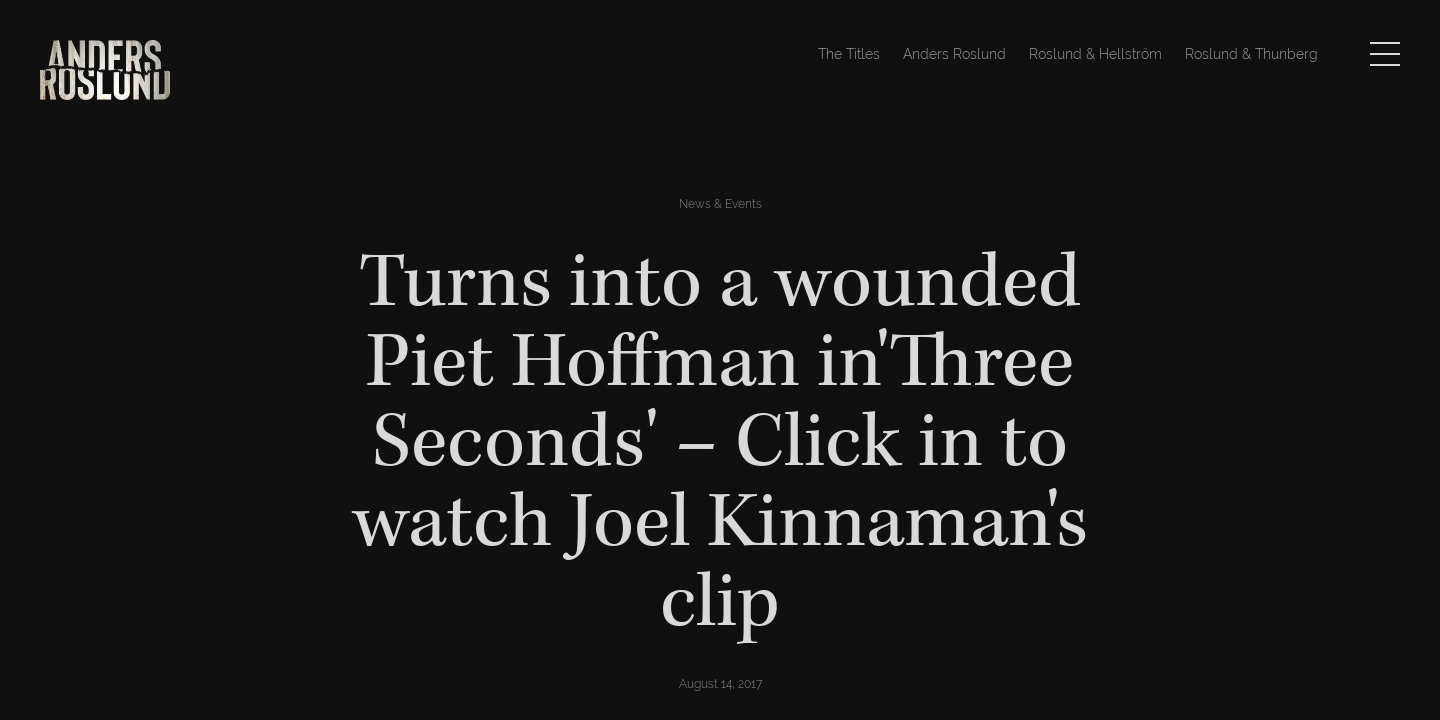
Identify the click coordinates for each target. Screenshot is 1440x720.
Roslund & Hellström (1095, 54)
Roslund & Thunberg (1251, 54)
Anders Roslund (954, 54)
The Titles (849, 54)
